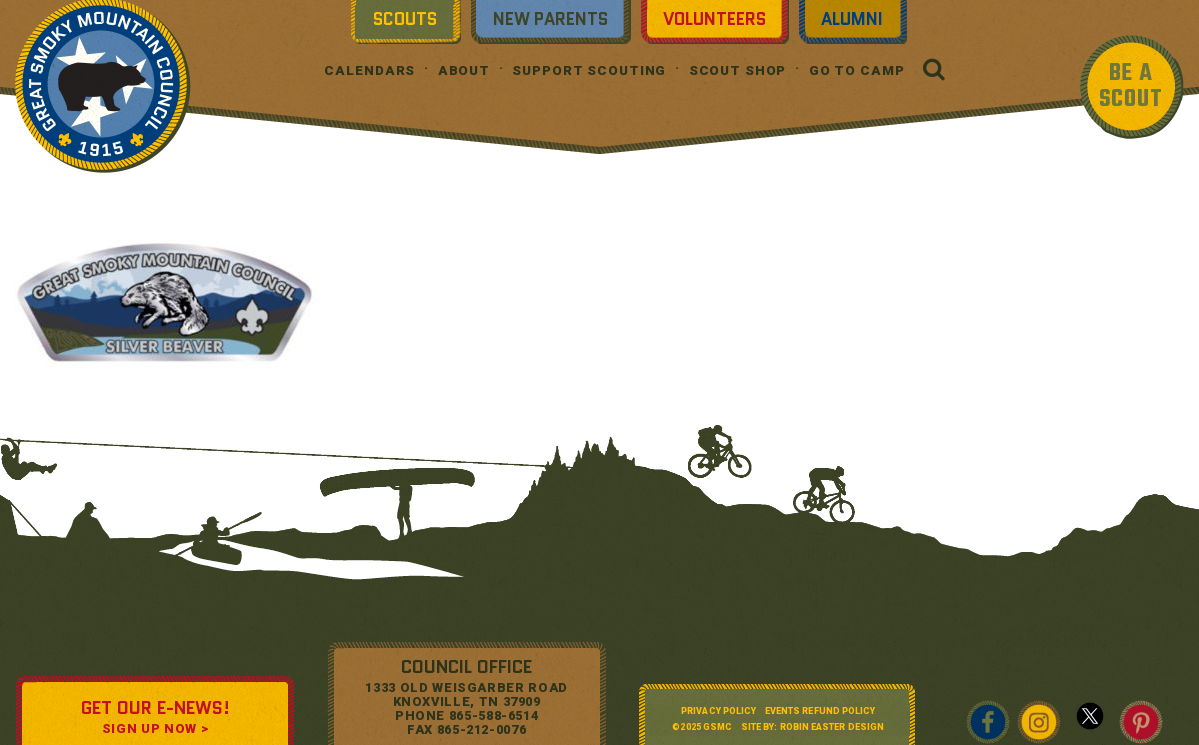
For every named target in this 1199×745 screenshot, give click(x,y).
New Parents (550, 19)
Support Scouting (589, 70)
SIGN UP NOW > (155, 728)
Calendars (369, 70)
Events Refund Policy (820, 711)
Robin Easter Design (832, 727)
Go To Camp (857, 70)
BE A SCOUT (1131, 86)
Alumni (852, 19)
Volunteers (714, 19)
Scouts (405, 19)
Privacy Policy (718, 711)
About (464, 70)
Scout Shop (738, 70)
